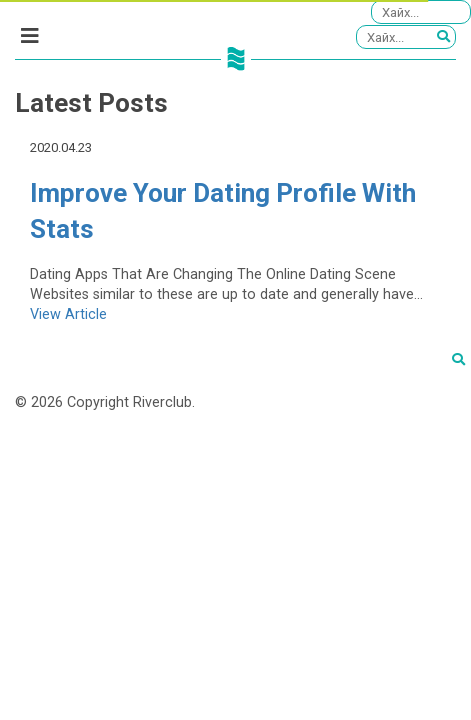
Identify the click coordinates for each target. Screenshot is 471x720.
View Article (68, 314)
